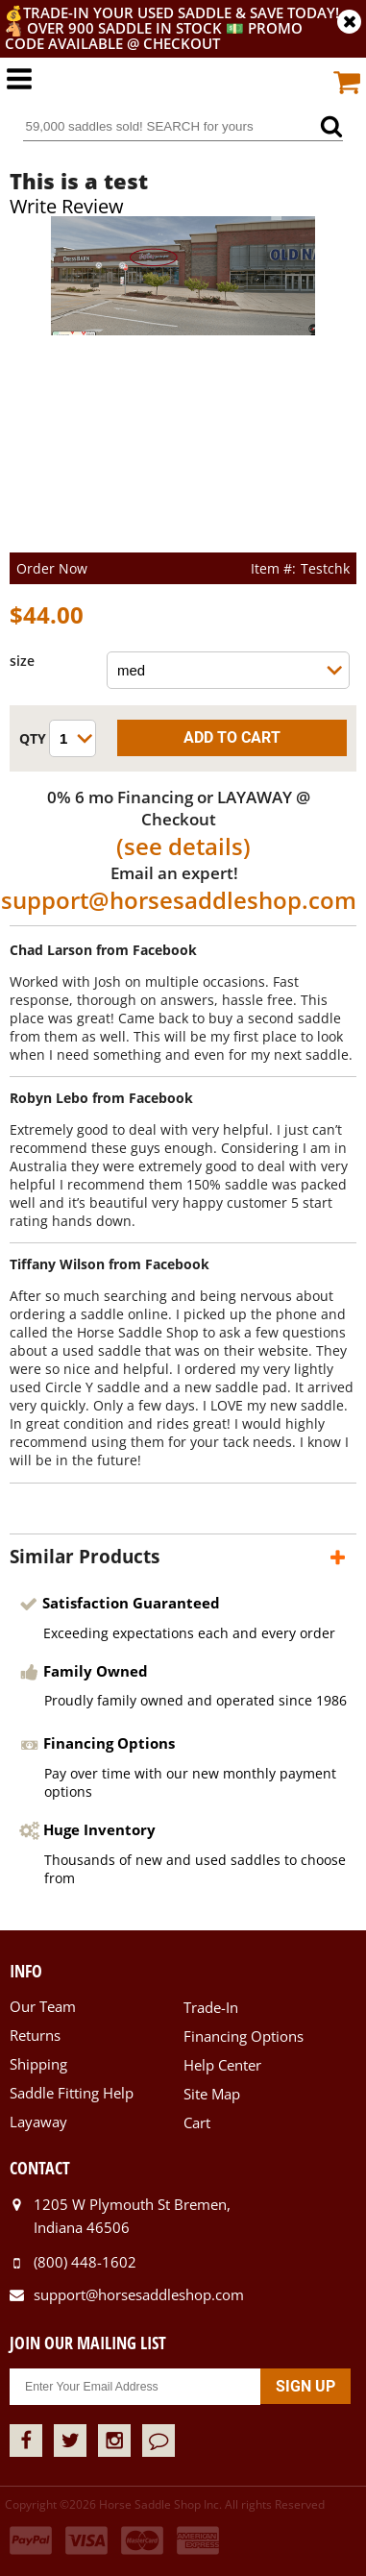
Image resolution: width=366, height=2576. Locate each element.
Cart (196, 2122)
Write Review (67, 206)
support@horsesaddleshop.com (178, 900)
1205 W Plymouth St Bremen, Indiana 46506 (132, 2216)
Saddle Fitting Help (72, 2092)
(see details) (183, 846)
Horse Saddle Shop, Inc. (183, 88)
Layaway (38, 2121)
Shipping (38, 2063)
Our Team (43, 2006)
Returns (35, 2035)
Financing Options (243, 2036)
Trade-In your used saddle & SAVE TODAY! (181, 12)
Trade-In (210, 2007)
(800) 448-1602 (85, 2261)
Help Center (222, 2064)
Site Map (211, 2093)
